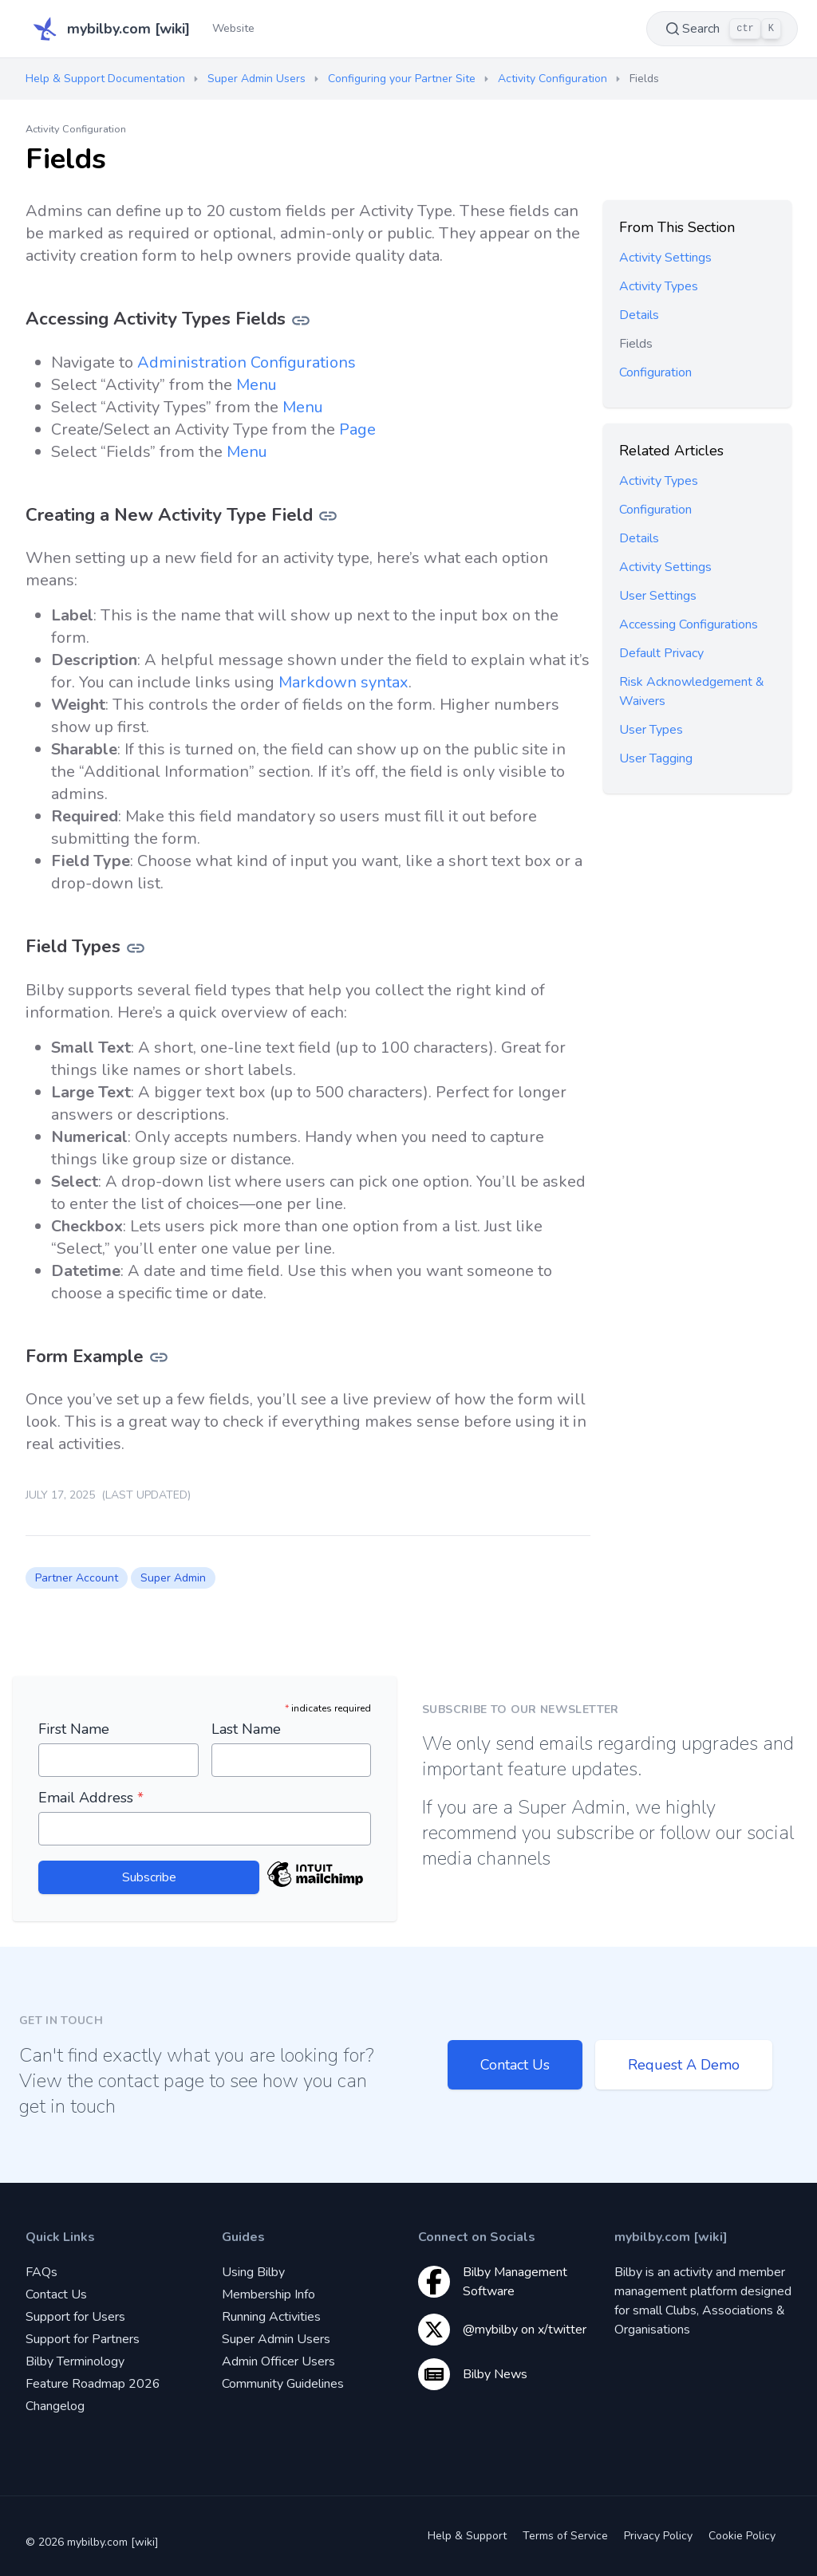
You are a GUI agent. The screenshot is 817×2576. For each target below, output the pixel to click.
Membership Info (268, 2294)
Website (233, 28)
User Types (651, 730)
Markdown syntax (343, 682)
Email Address (91, 1797)
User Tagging (656, 758)
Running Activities (271, 2317)
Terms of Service (565, 2535)
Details (639, 315)
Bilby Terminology (75, 2361)
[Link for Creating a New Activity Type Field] (328, 514)
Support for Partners (83, 2339)
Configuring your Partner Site (402, 78)
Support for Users (75, 2317)
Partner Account (76, 1577)
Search (722, 28)
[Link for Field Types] (135, 946)
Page (357, 429)
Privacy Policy (658, 2535)
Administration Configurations (246, 362)
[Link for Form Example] (158, 1356)
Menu (256, 385)
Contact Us (515, 2064)
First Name (73, 1729)
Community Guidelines (283, 2384)
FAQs (41, 2272)
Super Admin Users (256, 78)
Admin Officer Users (278, 2361)
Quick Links (60, 2237)
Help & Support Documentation (105, 78)
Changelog (55, 2406)
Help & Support (467, 2535)
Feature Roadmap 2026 (93, 2384)
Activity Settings (665, 257)
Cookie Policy (742, 2535)
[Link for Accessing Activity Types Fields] (300, 318)
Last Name (246, 1729)
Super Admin (173, 1577)
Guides (243, 2237)
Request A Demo (684, 2064)
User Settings (658, 596)
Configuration (655, 372)
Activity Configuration (552, 78)
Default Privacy (661, 653)
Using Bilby (253, 2272)
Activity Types (658, 286)
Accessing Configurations (688, 624)
